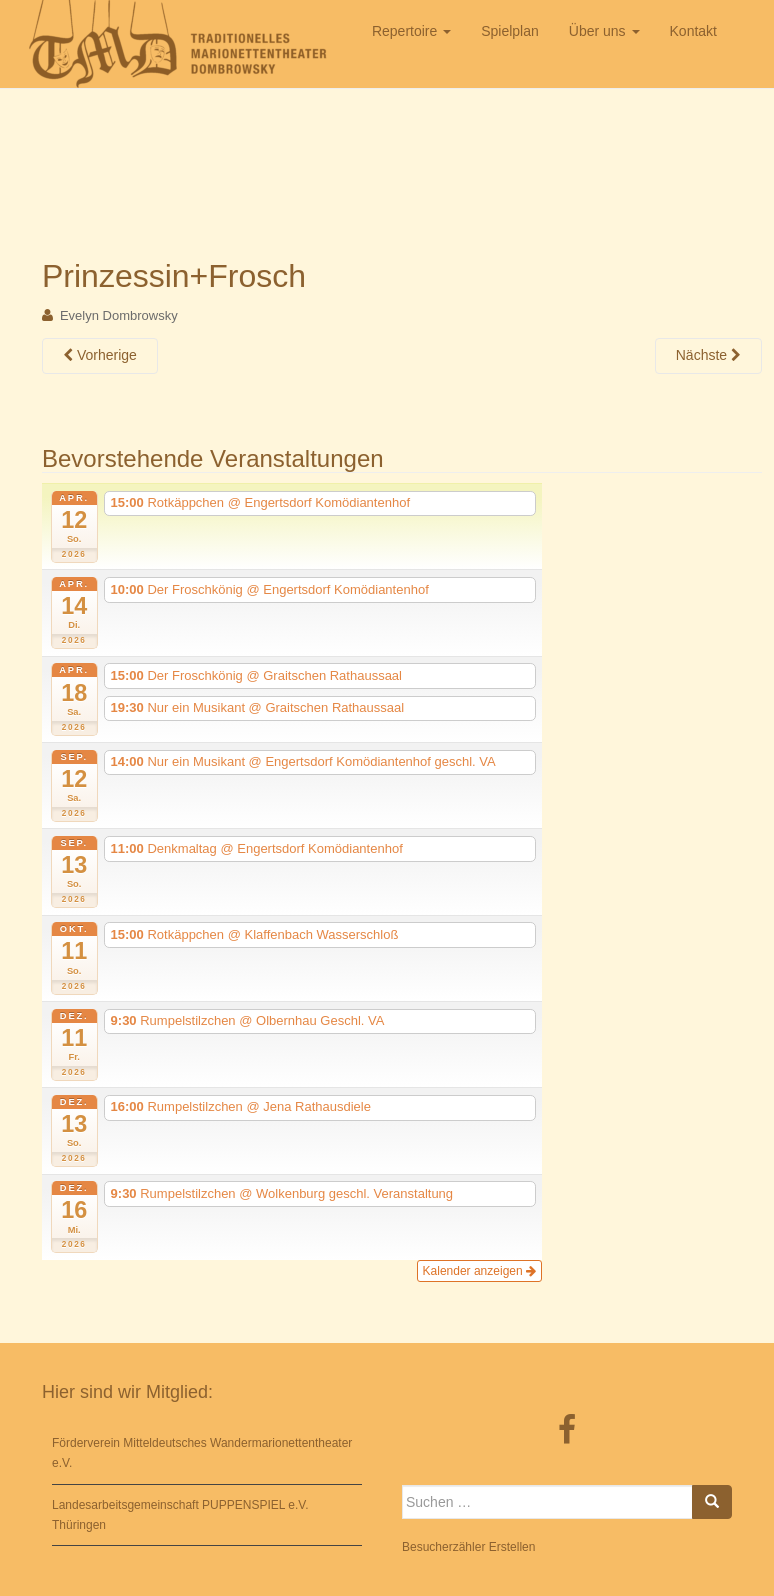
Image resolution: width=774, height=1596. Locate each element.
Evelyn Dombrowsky (119, 315)
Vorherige (100, 355)
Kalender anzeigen (479, 1271)
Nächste (708, 355)
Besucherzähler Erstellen (468, 1547)
